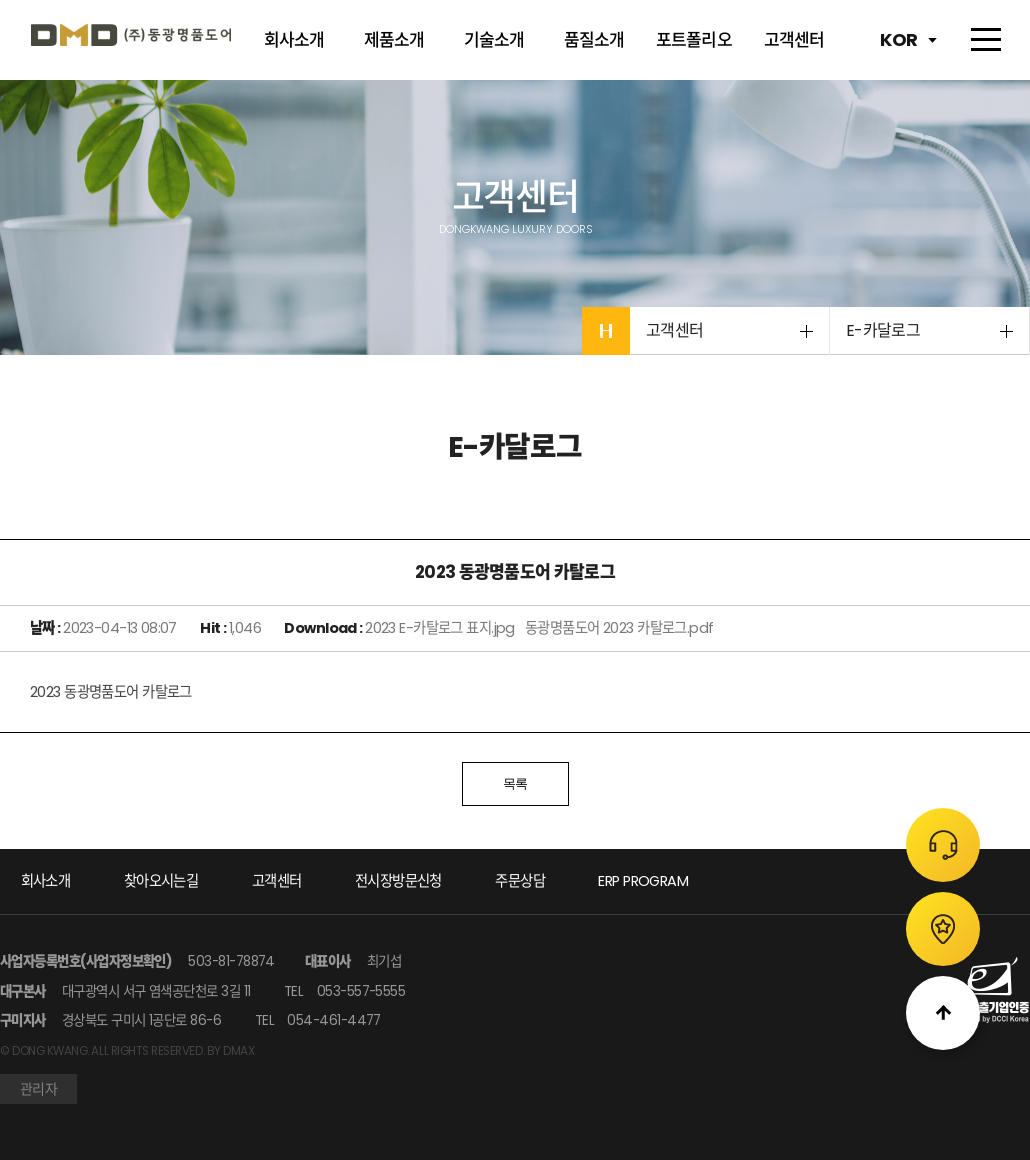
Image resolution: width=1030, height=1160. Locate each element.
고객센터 (674, 330)
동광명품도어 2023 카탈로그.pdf (621, 628)
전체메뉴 (983, 40)
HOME (606, 331)
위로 (943, 1013)
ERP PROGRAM (643, 881)
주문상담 (943, 845)
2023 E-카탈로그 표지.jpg (441, 628)
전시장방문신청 (398, 881)
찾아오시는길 (161, 881)
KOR (898, 39)
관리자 (38, 1089)
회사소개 (46, 881)
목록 (515, 784)
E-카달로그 (883, 330)
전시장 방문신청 (943, 929)
